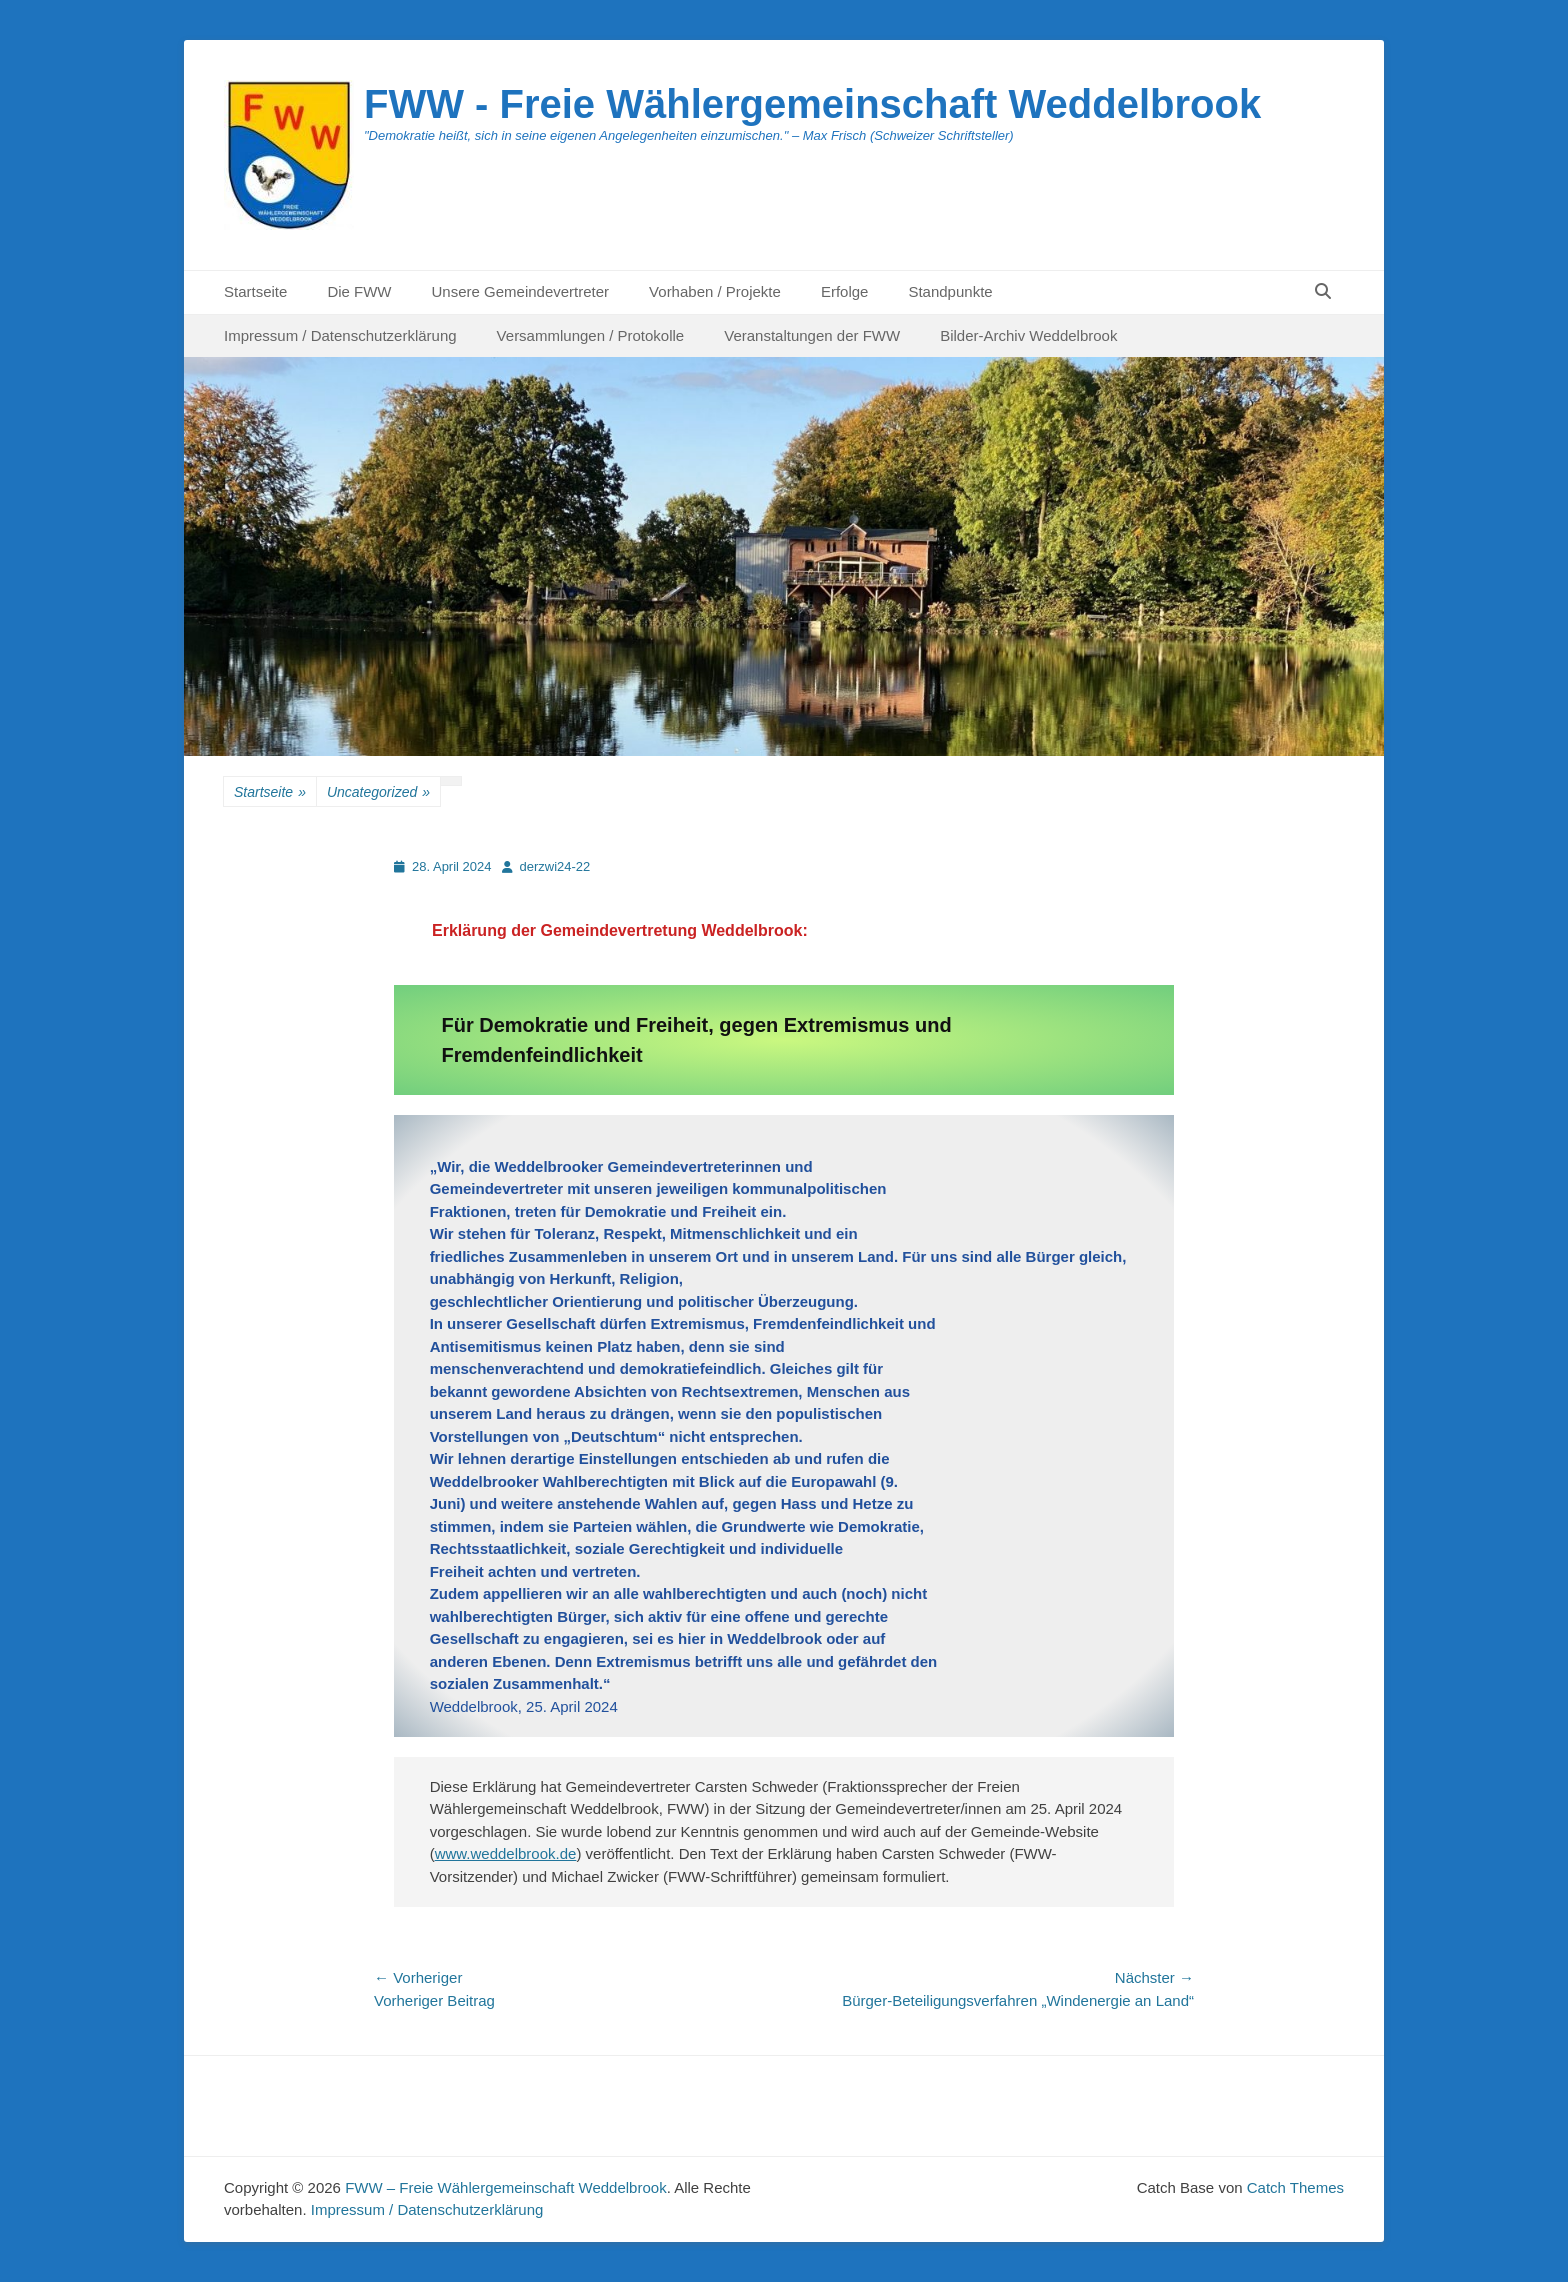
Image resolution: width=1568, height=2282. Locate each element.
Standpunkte (950, 291)
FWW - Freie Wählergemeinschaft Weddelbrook (812, 104)
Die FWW (359, 291)
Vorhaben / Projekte (715, 291)
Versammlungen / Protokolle (591, 335)
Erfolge (845, 291)
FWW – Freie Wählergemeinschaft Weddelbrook (506, 2187)
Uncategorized (378, 792)
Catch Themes (1295, 2187)
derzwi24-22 (555, 866)
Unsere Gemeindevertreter (521, 291)
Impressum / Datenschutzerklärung (340, 335)
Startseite (255, 291)
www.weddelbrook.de (506, 1853)
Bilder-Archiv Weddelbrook (1028, 335)
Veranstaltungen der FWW (812, 335)
